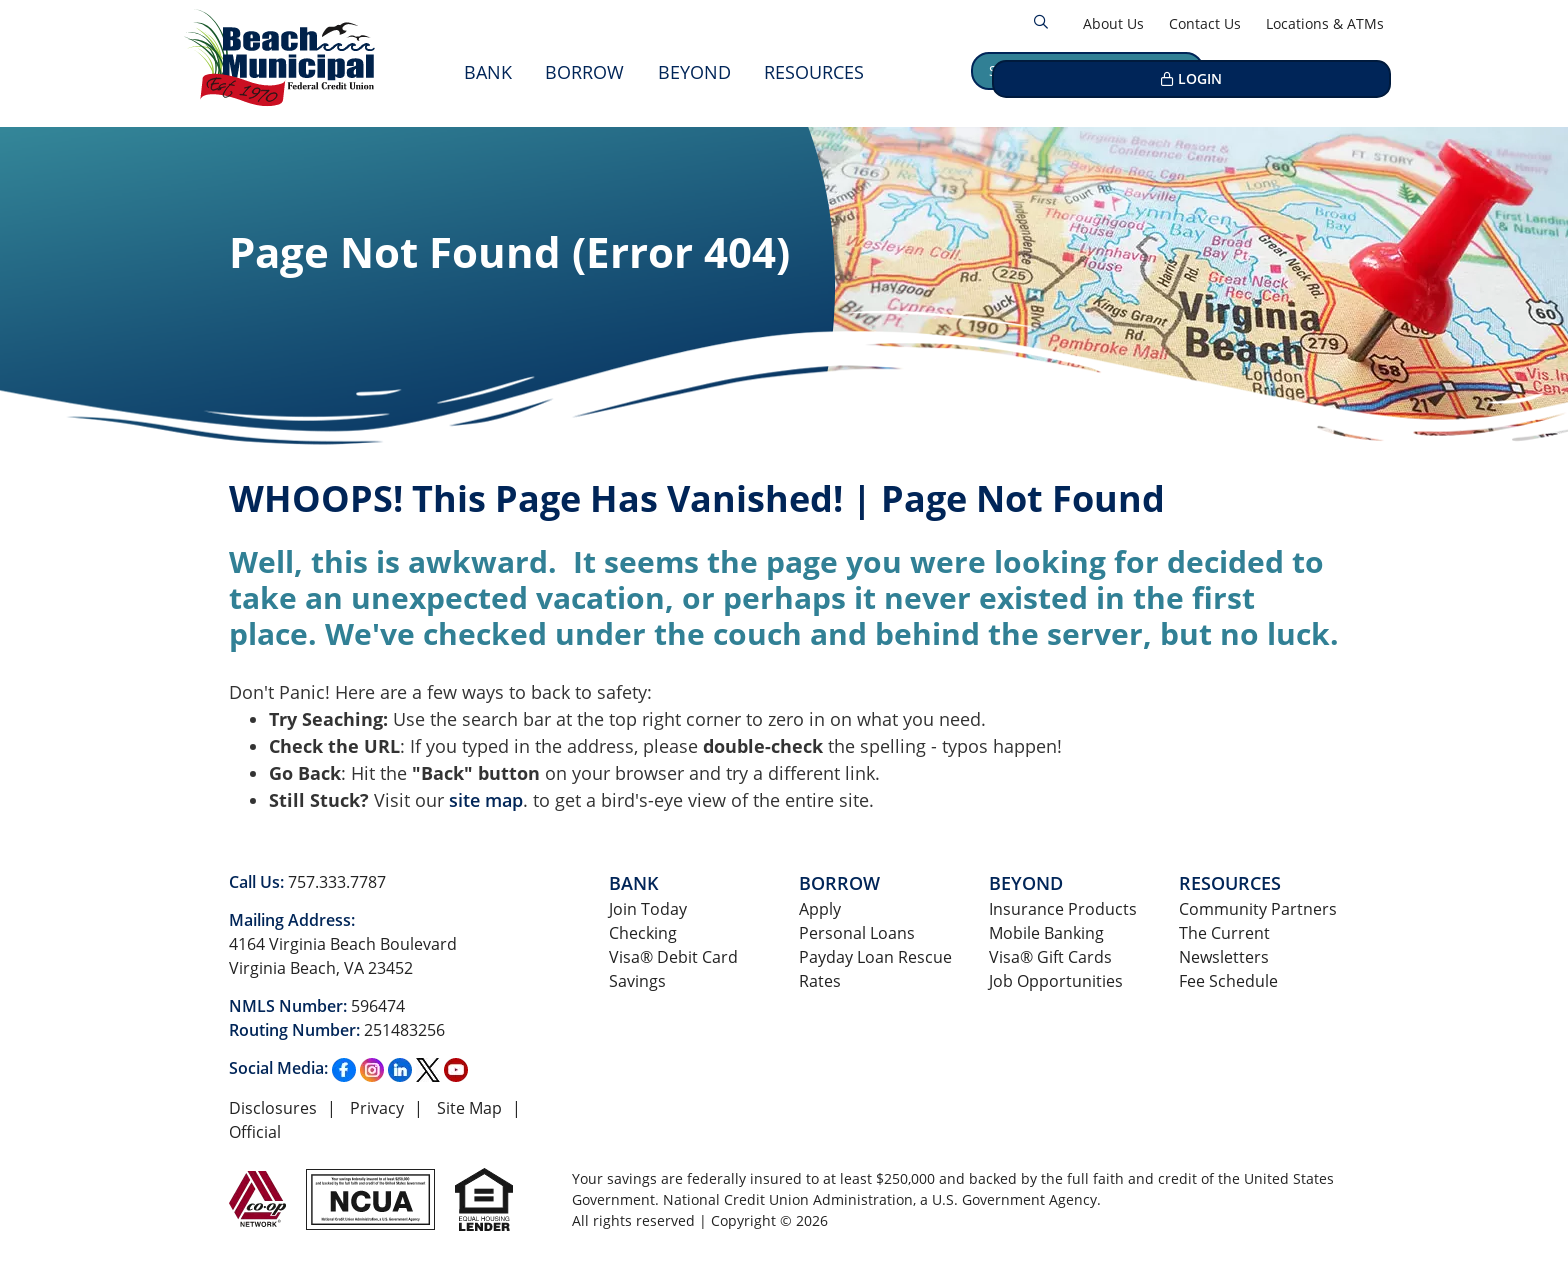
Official (255, 1132)
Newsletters (1224, 957)
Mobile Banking (1046, 933)
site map (486, 800)
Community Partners (1258, 909)
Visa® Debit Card (673, 957)
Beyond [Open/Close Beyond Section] (694, 72)
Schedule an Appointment (1087, 70)
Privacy (377, 1108)
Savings (637, 981)
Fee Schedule (1228, 981)
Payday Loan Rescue (875, 957)
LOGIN (1313, 70)
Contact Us (1205, 23)
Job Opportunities (1056, 981)
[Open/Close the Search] (1041, 22)
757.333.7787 (337, 882)
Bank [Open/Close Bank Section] (488, 72)
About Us (1113, 23)
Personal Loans (857, 933)
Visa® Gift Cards (1050, 957)
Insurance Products (1063, 909)
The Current (1224, 933)
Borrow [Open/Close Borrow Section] (584, 72)
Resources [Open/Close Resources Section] (814, 72)
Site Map (469, 1108)
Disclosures (273, 1108)
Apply (820, 909)
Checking (643, 933)
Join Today (648, 909)
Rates (820, 981)
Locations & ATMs (1325, 23)
